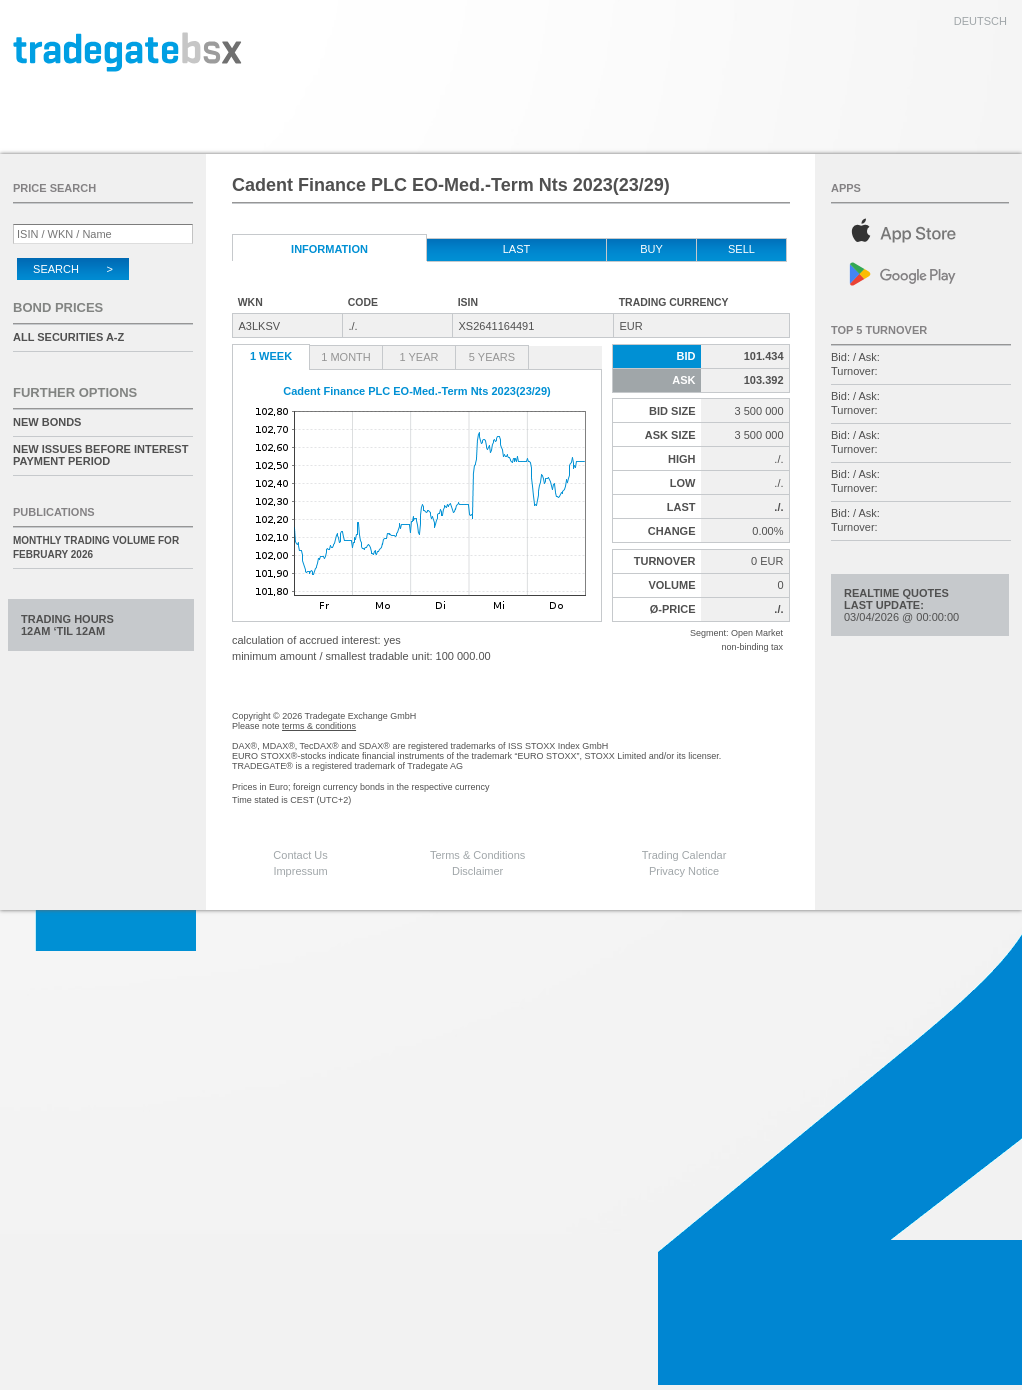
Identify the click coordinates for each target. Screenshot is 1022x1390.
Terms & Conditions (477, 855)
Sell (741, 249)
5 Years (492, 357)
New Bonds (47, 422)
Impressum (300, 871)
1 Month (346, 357)
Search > (73, 269)
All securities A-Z (68, 337)
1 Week (271, 356)
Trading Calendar (684, 855)
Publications (54, 512)
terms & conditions (319, 726)
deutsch (980, 21)
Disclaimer (477, 871)
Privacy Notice (684, 871)
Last (517, 249)
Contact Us (300, 855)
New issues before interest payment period (100, 455)
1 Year (419, 357)
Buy (651, 249)
